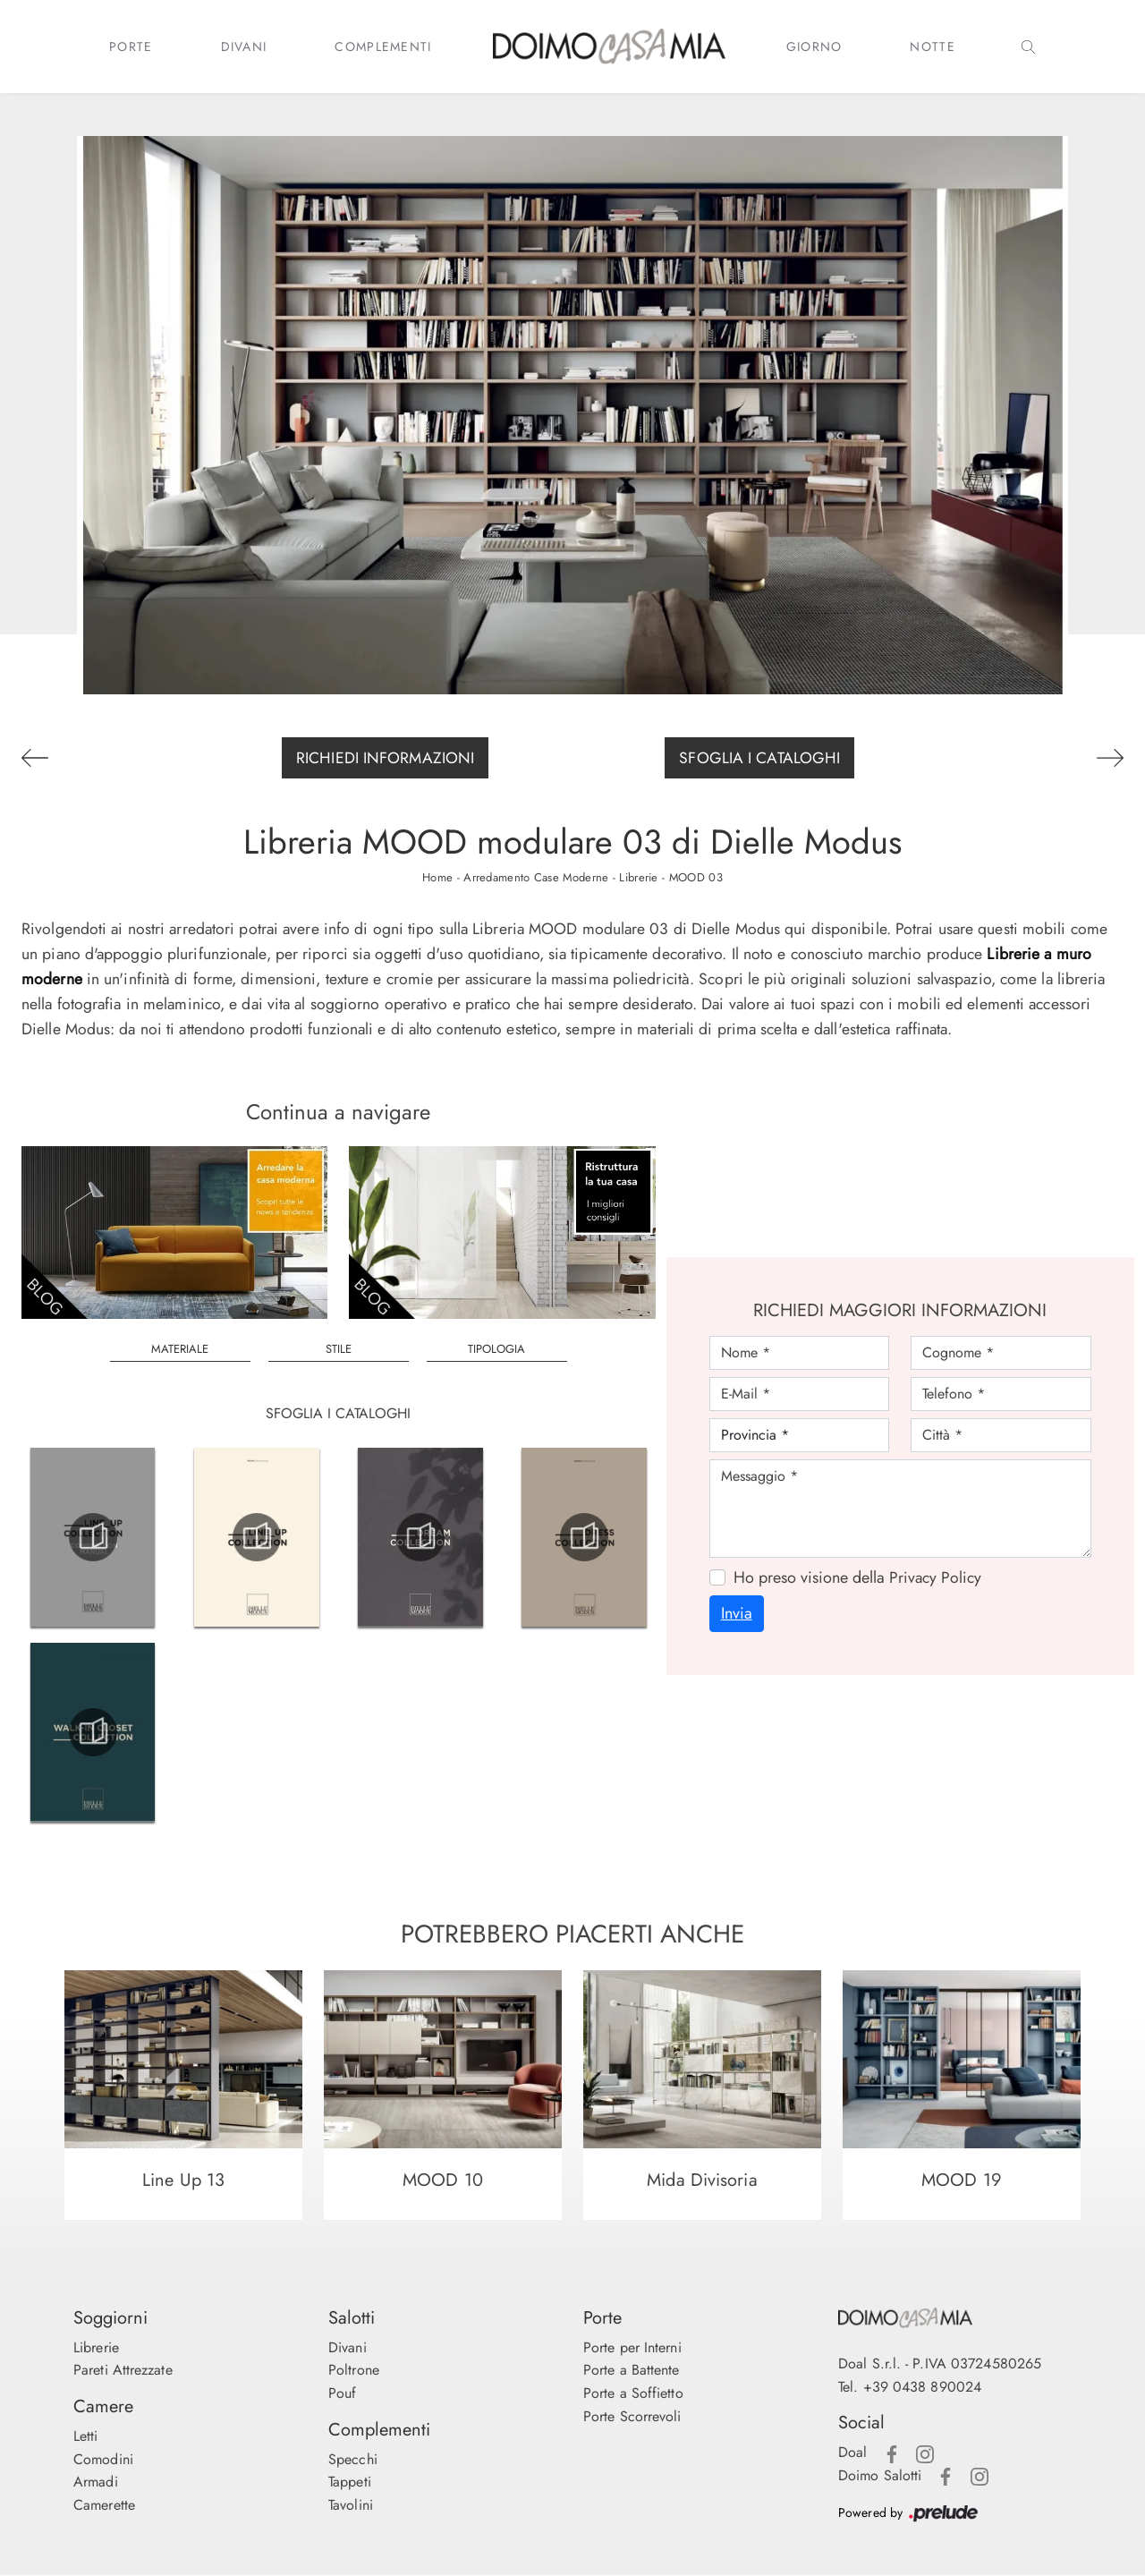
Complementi (383, 46)
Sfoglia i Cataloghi (759, 757)
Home (436, 877)
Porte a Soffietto (633, 2393)
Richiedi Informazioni (385, 757)
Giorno (814, 46)
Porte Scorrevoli (632, 2416)
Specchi (352, 2459)
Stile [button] (339, 1348)
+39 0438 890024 (922, 2386)
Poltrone (353, 2370)
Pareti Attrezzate (123, 2370)
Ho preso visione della (857, 1577)
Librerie (638, 877)
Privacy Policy (935, 1577)
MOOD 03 (696, 877)
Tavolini (350, 2505)
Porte (131, 46)
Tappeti (349, 2481)
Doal (852, 2452)
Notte (932, 46)
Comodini (103, 2459)
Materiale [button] (179, 1348)
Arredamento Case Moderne (535, 877)
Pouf (342, 2393)
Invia (736, 1613)
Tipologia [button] (496, 1348)
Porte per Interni (632, 2347)
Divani (244, 46)
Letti (85, 2436)
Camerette (104, 2505)
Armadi (95, 2481)
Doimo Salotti (879, 2475)
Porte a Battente (631, 2370)
